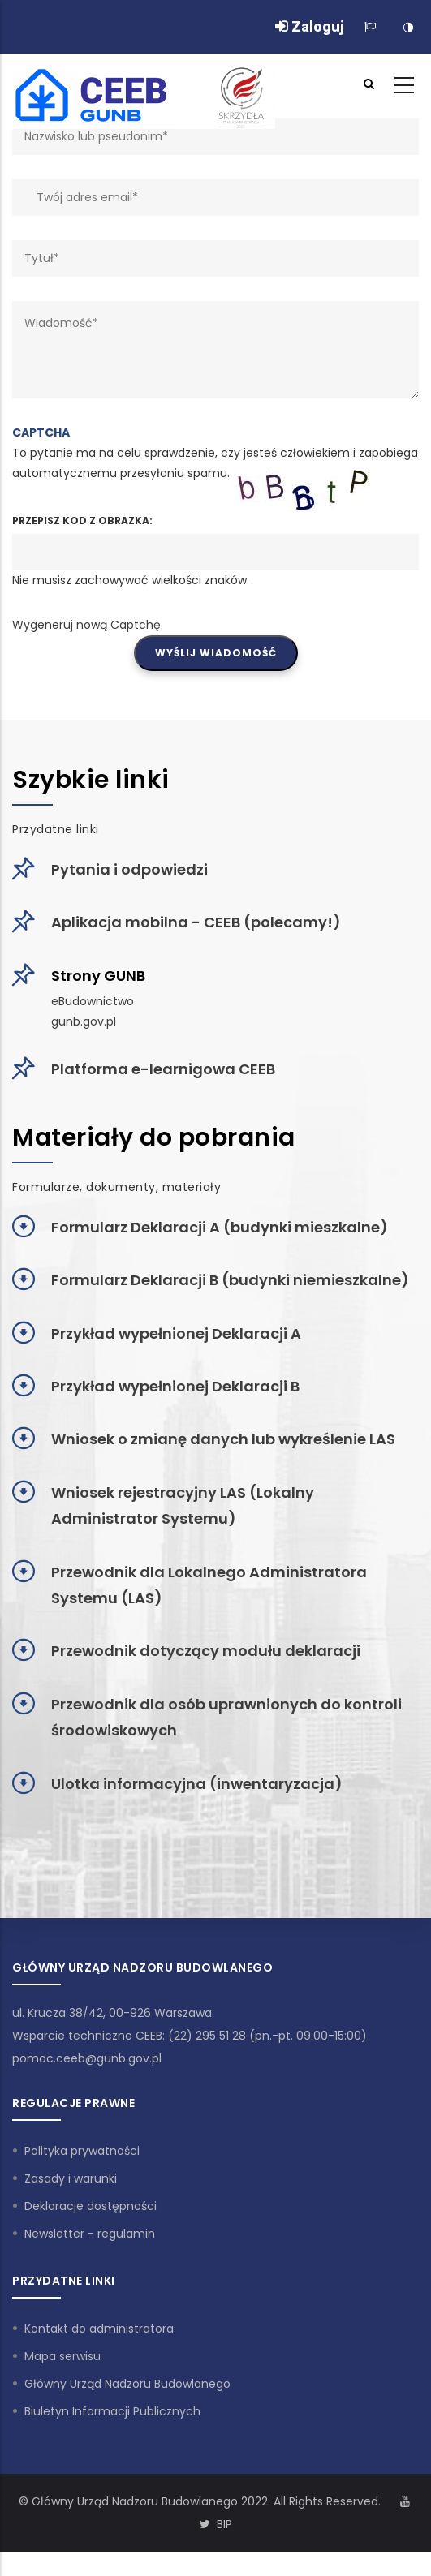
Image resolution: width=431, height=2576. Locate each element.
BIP (224, 2524)
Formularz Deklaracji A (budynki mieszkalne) (219, 1227)
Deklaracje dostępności (90, 2206)
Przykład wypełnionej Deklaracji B (175, 1386)
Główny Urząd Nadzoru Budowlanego (127, 2384)
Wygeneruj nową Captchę (86, 625)
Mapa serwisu (62, 2356)
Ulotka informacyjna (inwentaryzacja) (197, 1784)
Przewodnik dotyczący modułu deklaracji (205, 1651)
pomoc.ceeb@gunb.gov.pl (87, 2058)
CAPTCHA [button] (41, 432)
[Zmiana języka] (370, 27)
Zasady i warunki (70, 2178)
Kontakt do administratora (99, 2328)
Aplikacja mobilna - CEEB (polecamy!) (196, 922)
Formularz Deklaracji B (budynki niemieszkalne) (230, 1280)
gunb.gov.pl (83, 1021)
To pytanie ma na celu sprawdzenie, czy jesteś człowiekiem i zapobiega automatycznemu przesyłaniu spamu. (215, 529)
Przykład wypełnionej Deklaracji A (176, 1333)
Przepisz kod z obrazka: (82, 520)
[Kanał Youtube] (405, 2501)
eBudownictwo (92, 1001)
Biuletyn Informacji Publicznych (112, 2411)
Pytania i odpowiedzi (129, 869)
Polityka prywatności (82, 2151)
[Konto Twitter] (205, 2524)
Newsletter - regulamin (89, 2234)
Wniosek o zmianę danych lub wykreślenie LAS (223, 1439)
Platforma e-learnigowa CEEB (163, 1069)
